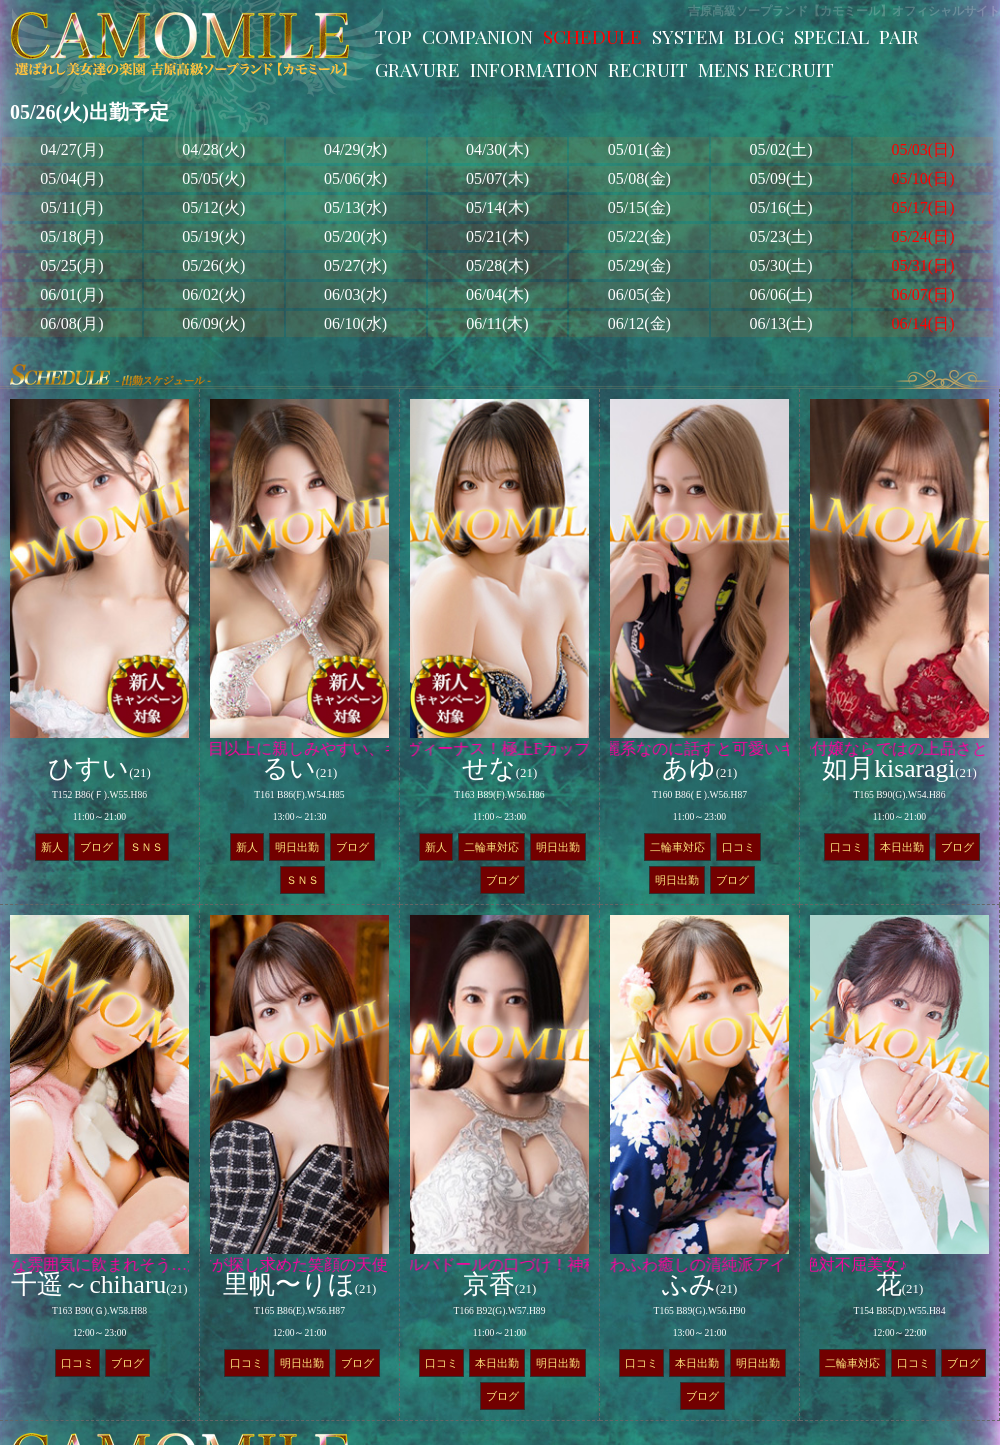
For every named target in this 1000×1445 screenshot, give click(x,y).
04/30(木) (497, 149)
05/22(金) (639, 236)
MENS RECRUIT (766, 69)
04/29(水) (355, 149)
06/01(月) (71, 294)
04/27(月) (71, 149)
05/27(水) (355, 265)
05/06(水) (355, 178)
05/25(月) (71, 265)
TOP (393, 36)
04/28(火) (213, 149)
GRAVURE (417, 69)
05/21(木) (497, 236)
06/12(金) (639, 323)
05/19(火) (213, 236)
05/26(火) (213, 265)
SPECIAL (831, 36)
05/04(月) (71, 178)
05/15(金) (639, 207)
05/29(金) (639, 265)
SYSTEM (688, 36)
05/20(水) (355, 236)
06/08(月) (71, 323)
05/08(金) (639, 178)
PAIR (899, 36)
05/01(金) (639, 149)
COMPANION (477, 36)
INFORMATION (534, 69)
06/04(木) (497, 294)
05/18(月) (71, 236)
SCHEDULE (592, 36)
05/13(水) (355, 207)
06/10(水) (355, 323)
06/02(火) (213, 294)
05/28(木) (497, 265)
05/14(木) (497, 207)
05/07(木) (497, 178)
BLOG (759, 36)
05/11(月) (72, 207)
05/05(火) (213, 178)
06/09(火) (213, 323)
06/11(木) (497, 323)
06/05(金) (639, 294)
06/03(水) (355, 294)
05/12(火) (213, 207)
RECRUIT (648, 69)
